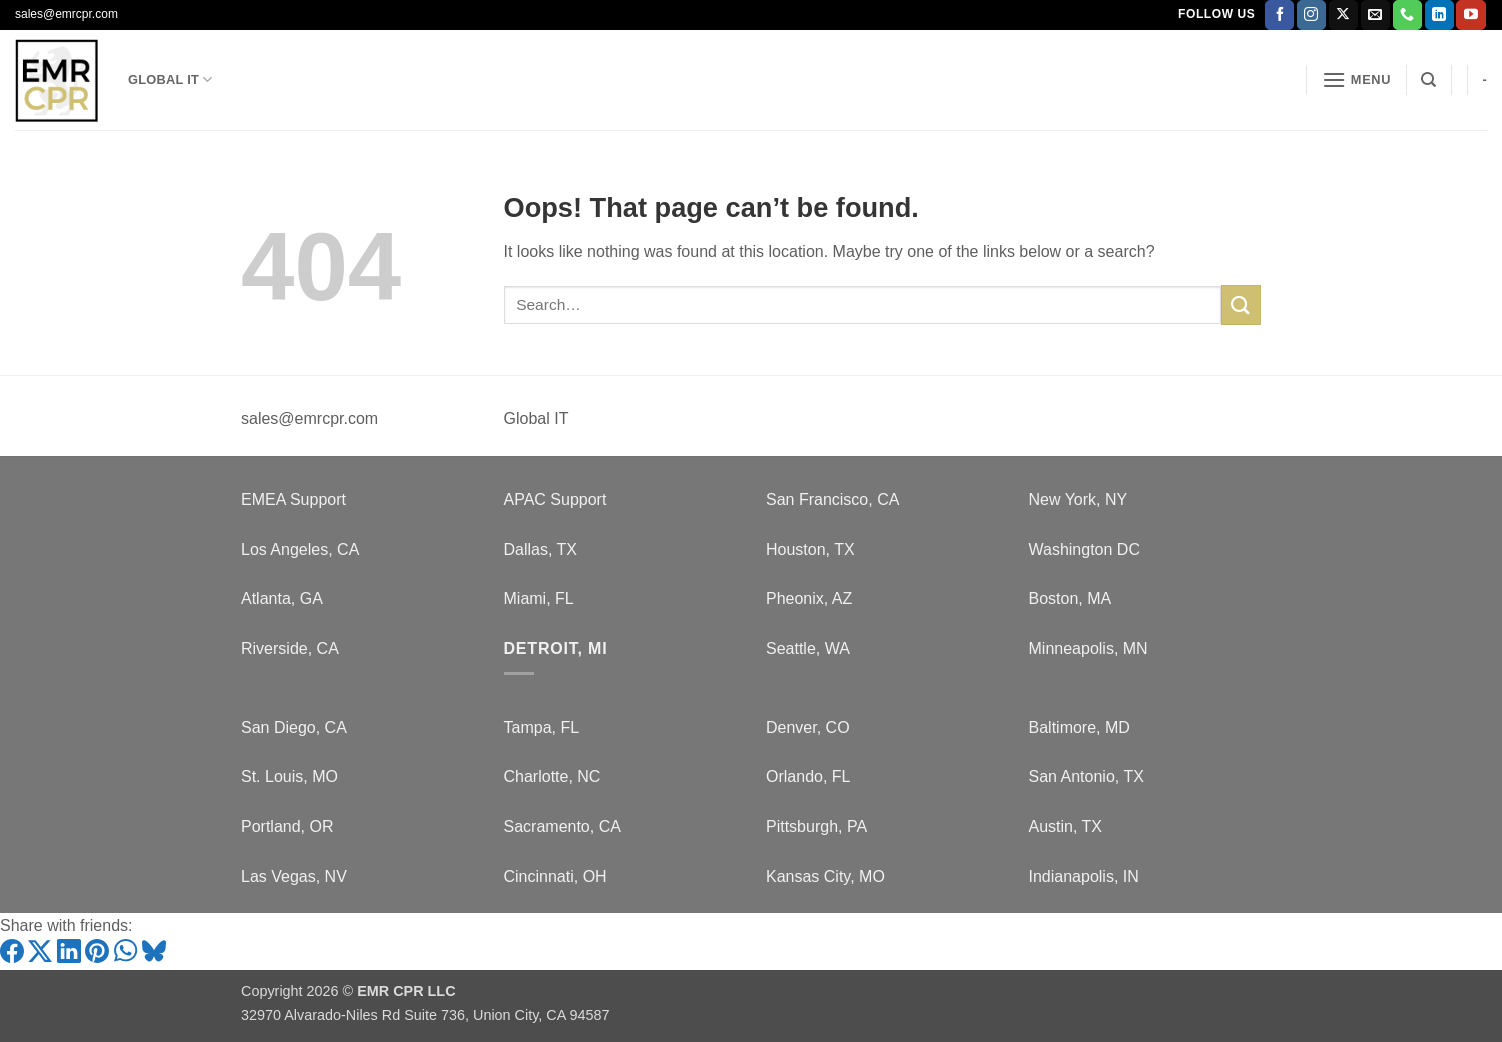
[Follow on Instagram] (1311, 15)
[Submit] (1241, 304)
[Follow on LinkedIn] (1439, 15)
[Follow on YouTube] (1470, 15)
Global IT (170, 79)
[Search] (1428, 80)
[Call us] (1407, 15)
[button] (1357, 79)
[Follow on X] (1343, 15)
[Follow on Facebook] (1279, 15)
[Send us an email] (1375, 15)
